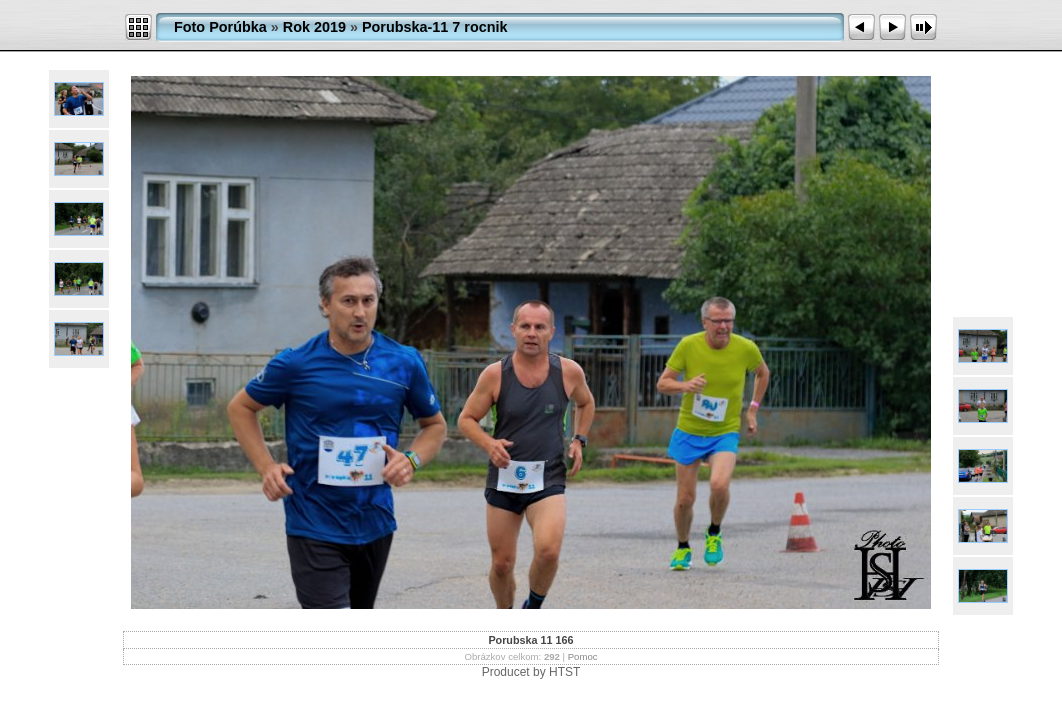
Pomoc (583, 656)
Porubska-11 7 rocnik (435, 27)
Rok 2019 (314, 27)
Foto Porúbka (220, 27)
